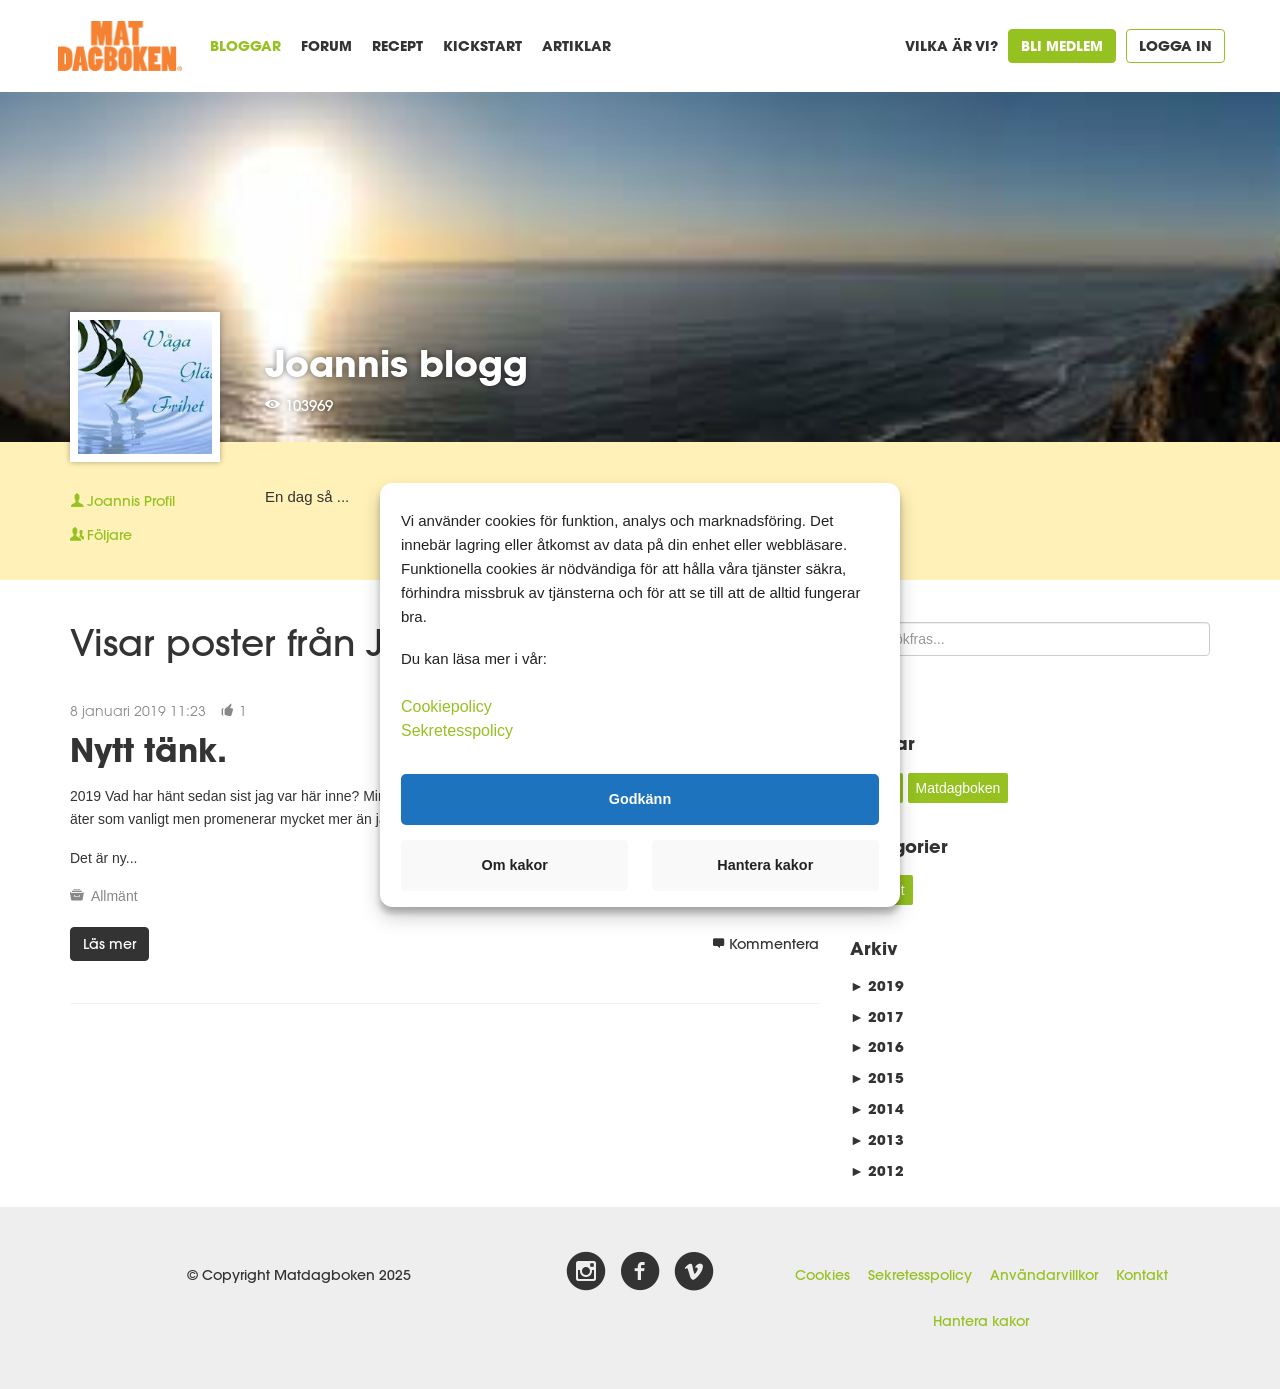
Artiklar (576, 45)
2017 (877, 1016)
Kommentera (765, 944)
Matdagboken (958, 788)
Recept (397, 45)
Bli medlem (1062, 45)
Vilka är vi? (951, 45)
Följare (101, 535)
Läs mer (109, 944)
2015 (877, 1077)
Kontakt (1142, 1275)
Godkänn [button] (640, 799)
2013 (877, 1139)
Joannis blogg (396, 363)
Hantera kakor (981, 1321)
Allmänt (114, 896)
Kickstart (482, 45)
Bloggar (245, 45)
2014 (877, 1108)
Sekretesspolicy (920, 1275)
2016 (877, 1046)
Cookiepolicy (446, 705)
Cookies (822, 1275)
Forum (326, 45)
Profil (122, 501)
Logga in (1175, 45)
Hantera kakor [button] (765, 865)
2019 (877, 985)
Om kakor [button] (515, 865)
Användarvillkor (1044, 1275)
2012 (877, 1170)
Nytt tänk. (148, 749)
